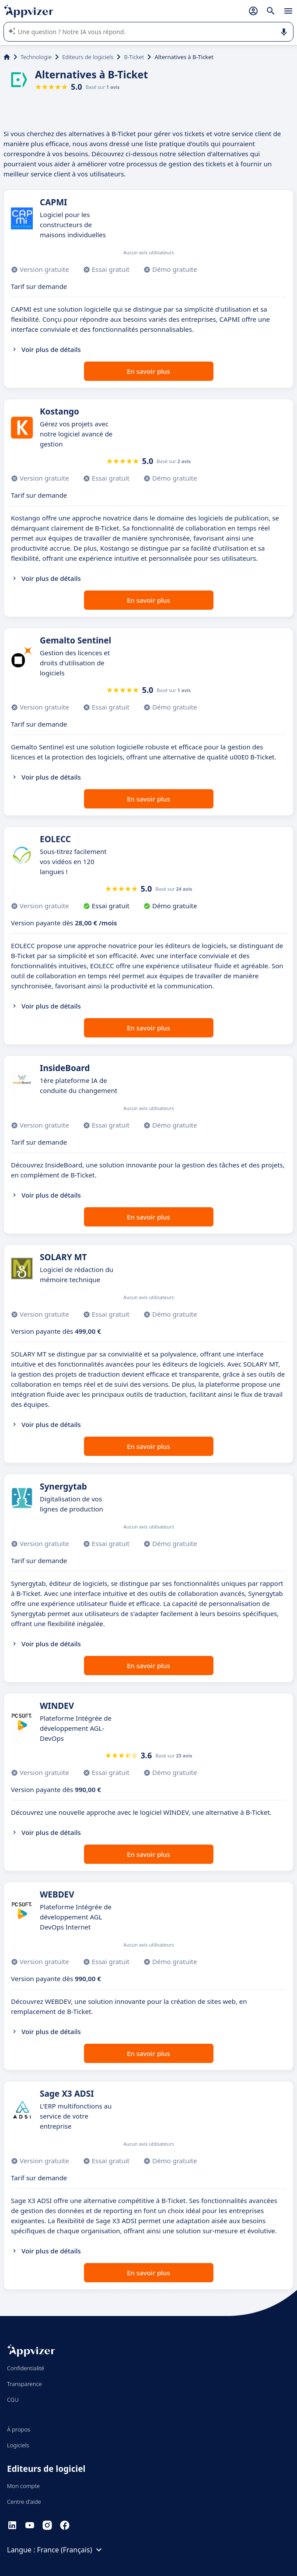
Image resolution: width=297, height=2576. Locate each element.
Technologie (36, 57)
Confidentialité (25, 2368)
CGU (13, 2400)
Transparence (24, 2384)
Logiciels (18, 2445)
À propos (18, 2429)
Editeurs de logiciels (87, 57)
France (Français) (71, 2549)
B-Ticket (134, 57)
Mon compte (23, 2486)
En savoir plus (148, 371)
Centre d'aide (24, 2502)
